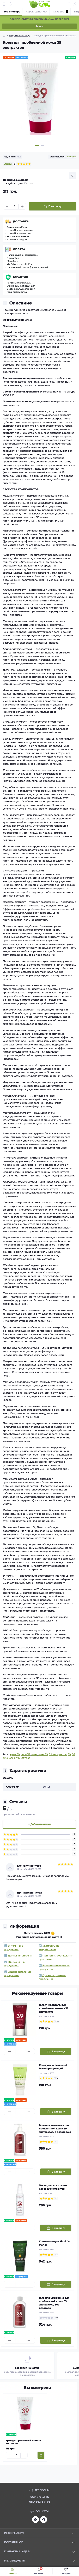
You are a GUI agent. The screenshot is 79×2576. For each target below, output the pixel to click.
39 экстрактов (58, 1754)
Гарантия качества (27, 2367)
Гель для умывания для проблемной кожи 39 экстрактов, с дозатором (55, 2129)
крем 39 (15, 1754)
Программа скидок (15, 179)
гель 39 (25, 1754)
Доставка (21, 221)
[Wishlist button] (72, 175)
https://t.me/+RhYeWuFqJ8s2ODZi (35, 2519)
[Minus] (7, 206)
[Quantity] (15, 206)
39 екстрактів (11, 1757)
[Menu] (4, 4)
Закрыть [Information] (39, 26)
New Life (71, 156)
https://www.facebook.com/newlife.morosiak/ (43, 2519)
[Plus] (22, 206)
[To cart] (55, 2051)
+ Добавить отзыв (39, 1824)
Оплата (19, 249)
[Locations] (69, 4)
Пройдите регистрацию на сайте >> (39, 1937)
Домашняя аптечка (20, 1955)
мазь (34, 1754)
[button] (37, 145)
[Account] (75, 4)
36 (73, 1754)
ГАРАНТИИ (20, 277)
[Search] (10, 4)
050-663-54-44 (39, 2501)
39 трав (25, 1757)
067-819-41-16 (39, 2497)
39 (69, 1754)
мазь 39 (43, 1754)
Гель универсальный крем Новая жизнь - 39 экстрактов (53, 2008)
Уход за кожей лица (19, 35)
